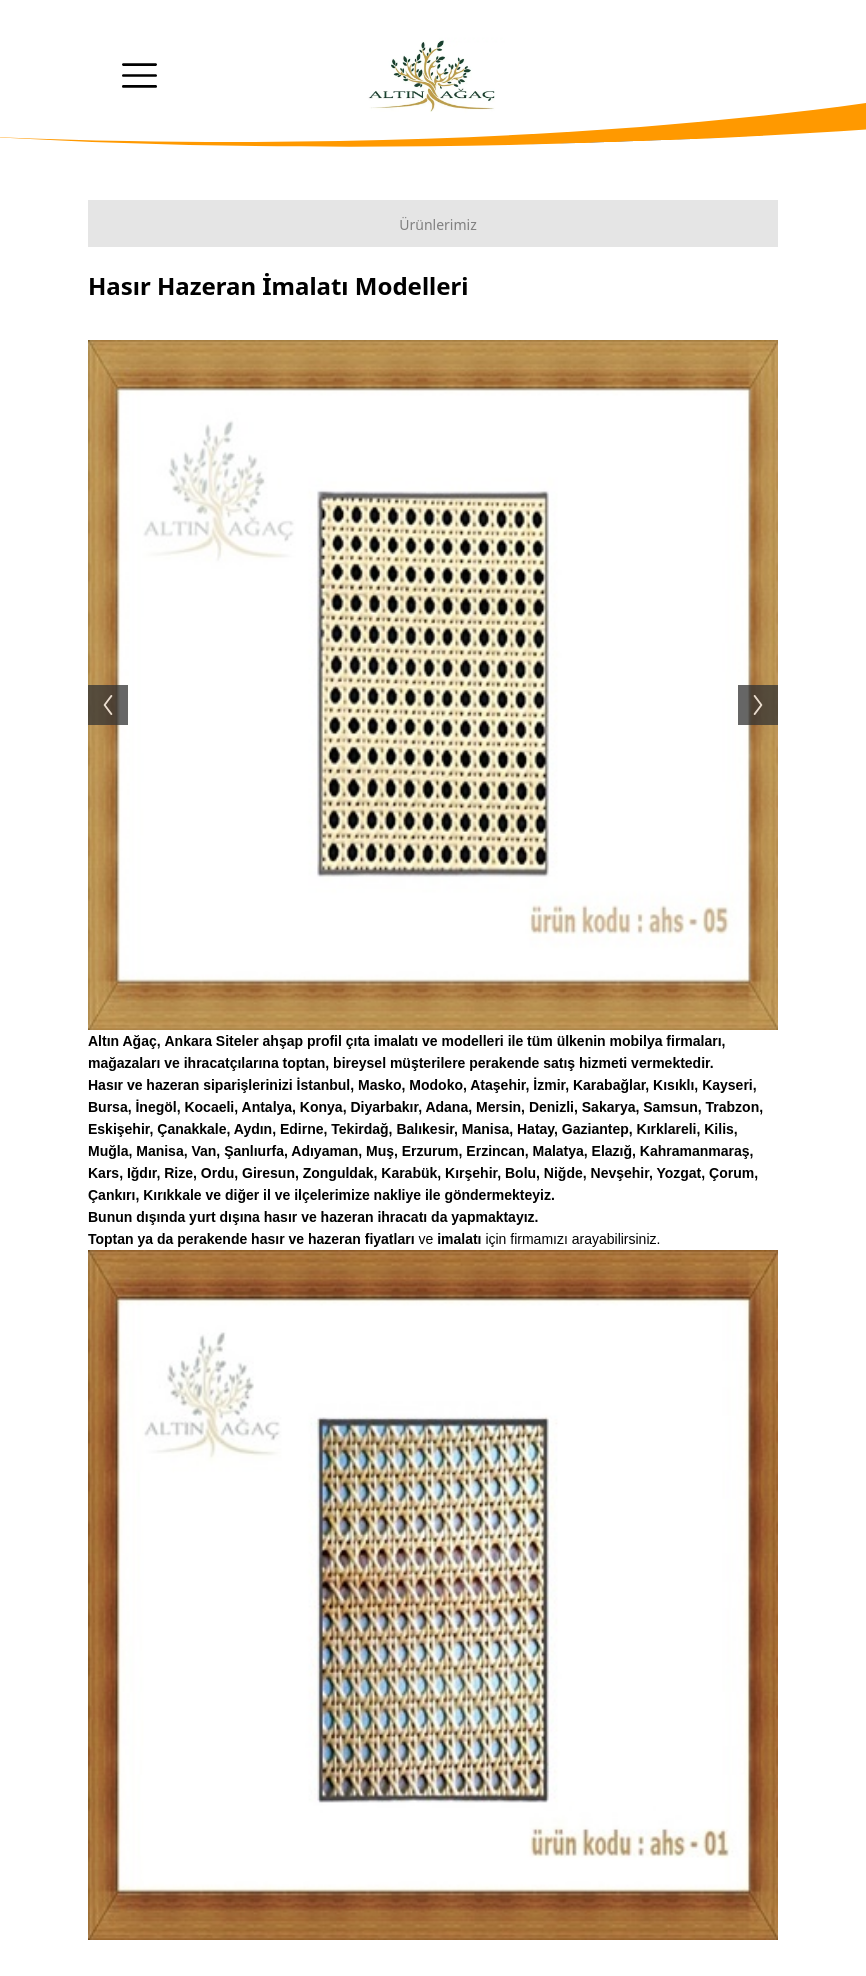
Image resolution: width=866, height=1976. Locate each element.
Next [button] (768, 685)
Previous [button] (98, 685)
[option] (433, 685)
